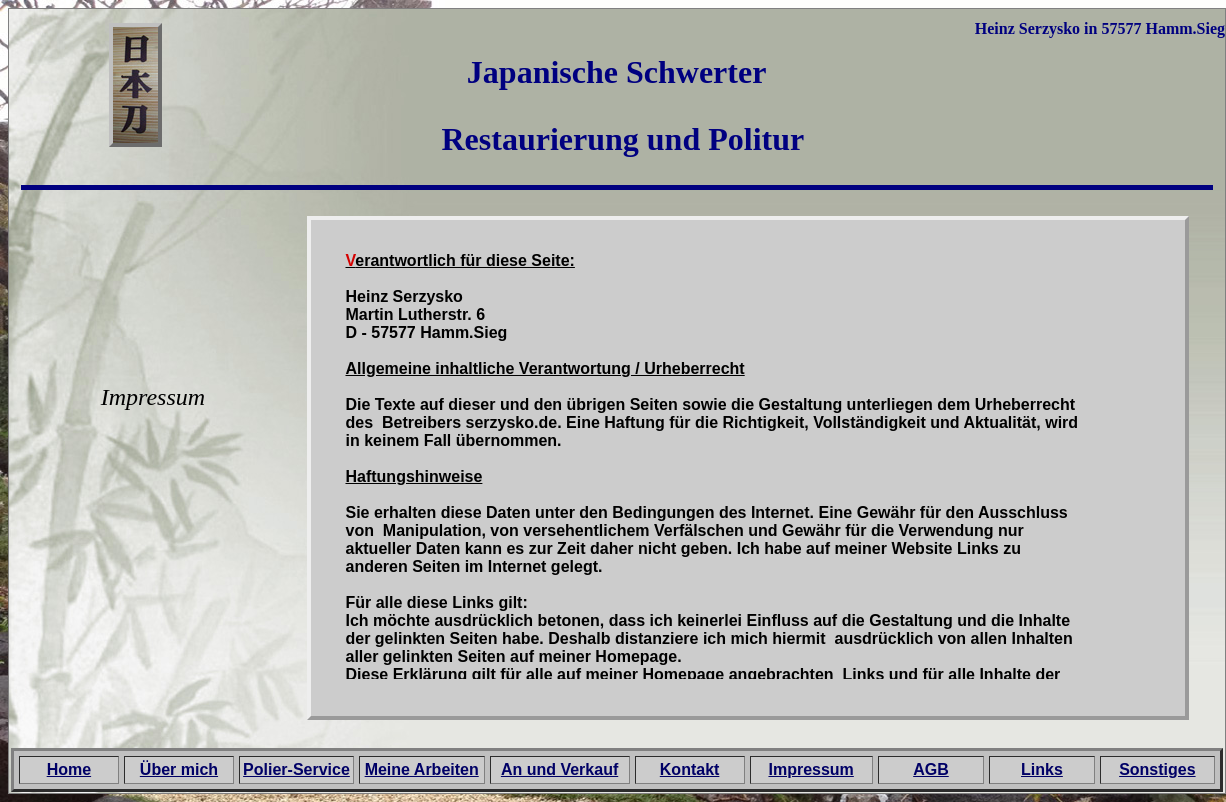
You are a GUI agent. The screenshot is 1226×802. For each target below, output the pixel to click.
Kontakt (690, 769)
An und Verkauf (559, 769)
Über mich (179, 769)
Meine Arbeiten (422, 769)
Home (69, 769)
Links (1042, 769)
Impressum (810, 769)
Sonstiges (1157, 769)
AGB (931, 769)
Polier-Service (296, 769)
